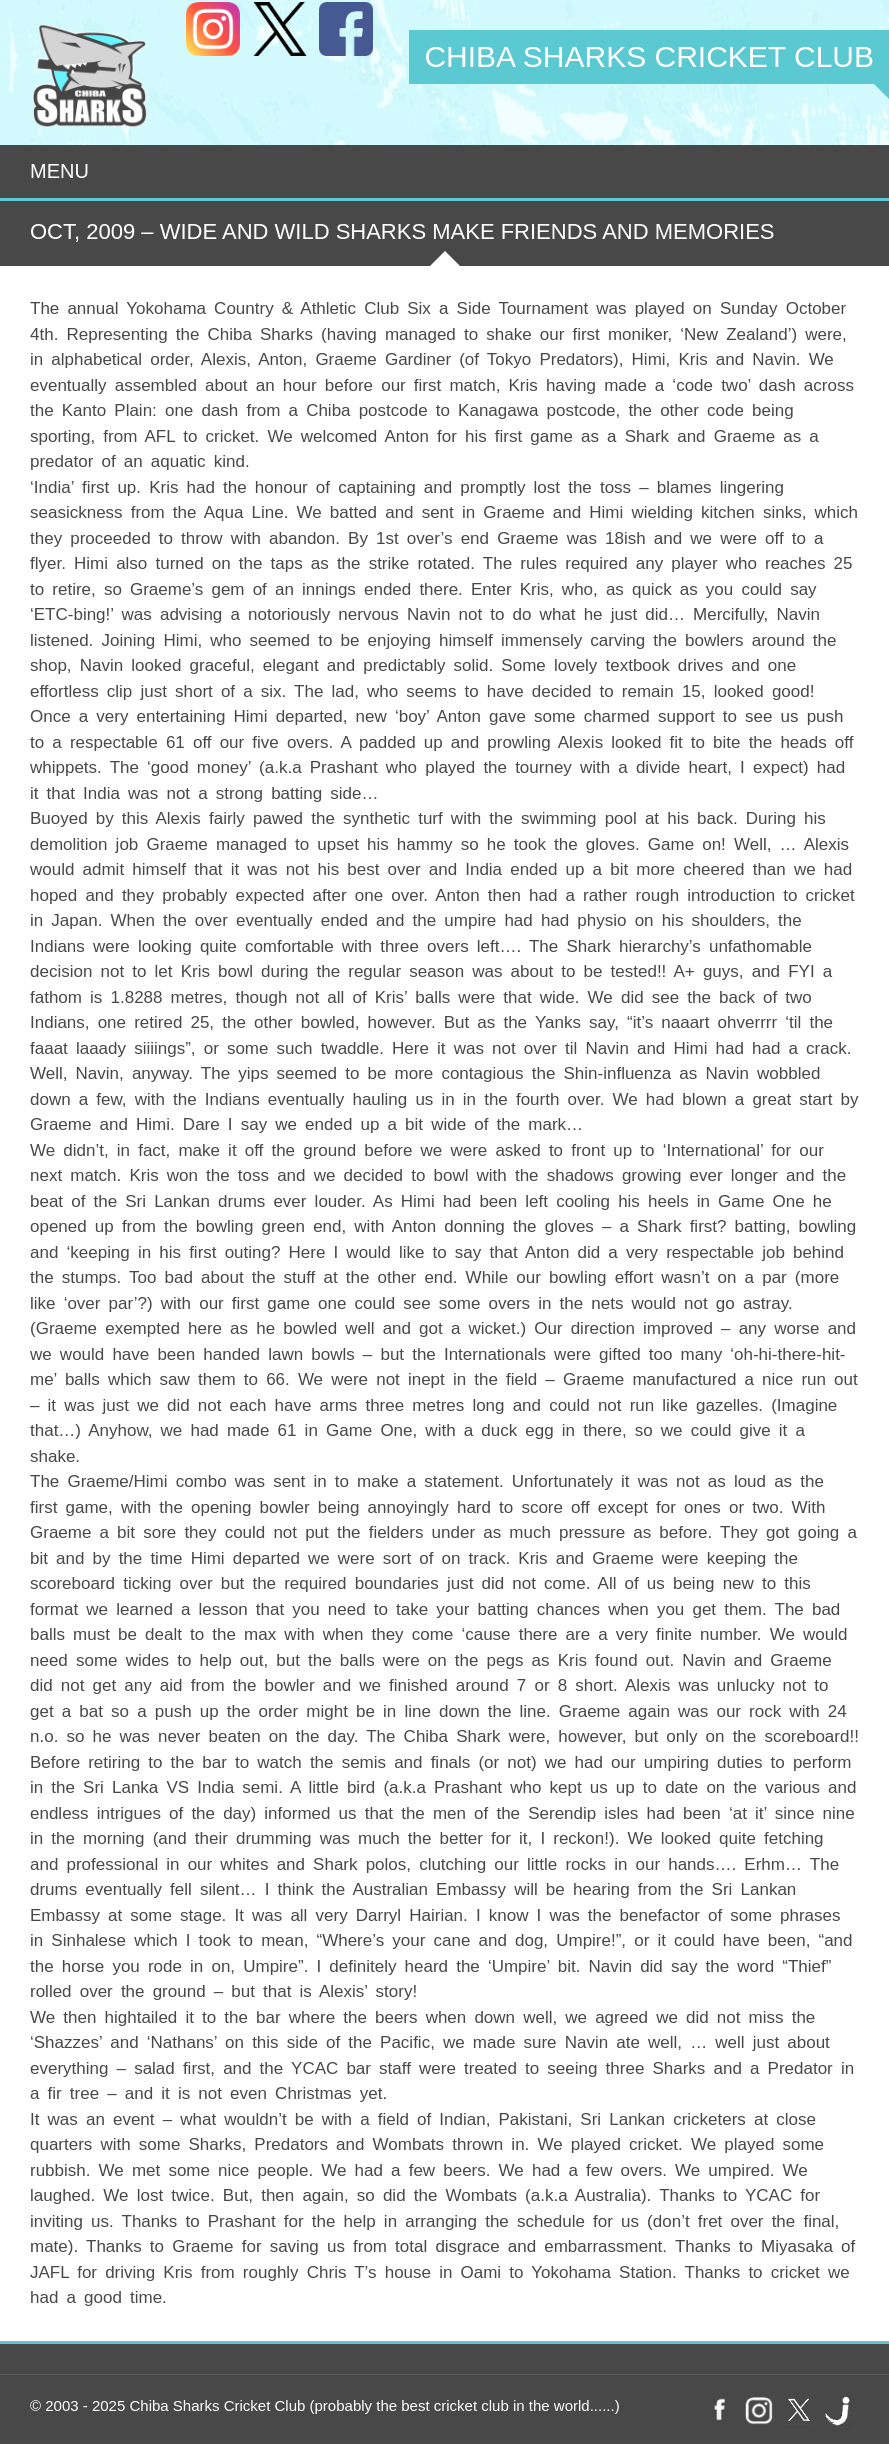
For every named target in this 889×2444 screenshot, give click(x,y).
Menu (59, 171)
